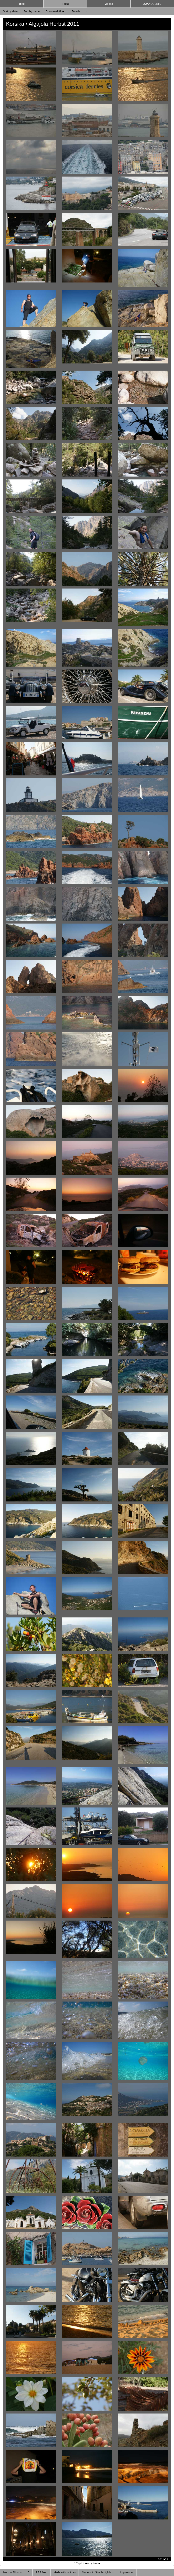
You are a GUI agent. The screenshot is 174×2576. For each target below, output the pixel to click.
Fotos (65, 3)
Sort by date (10, 11)
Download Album (56, 11)
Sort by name (32, 11)
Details (76, 11)
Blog (22, 3)
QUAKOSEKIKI (152, 3)
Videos (109, 3)
